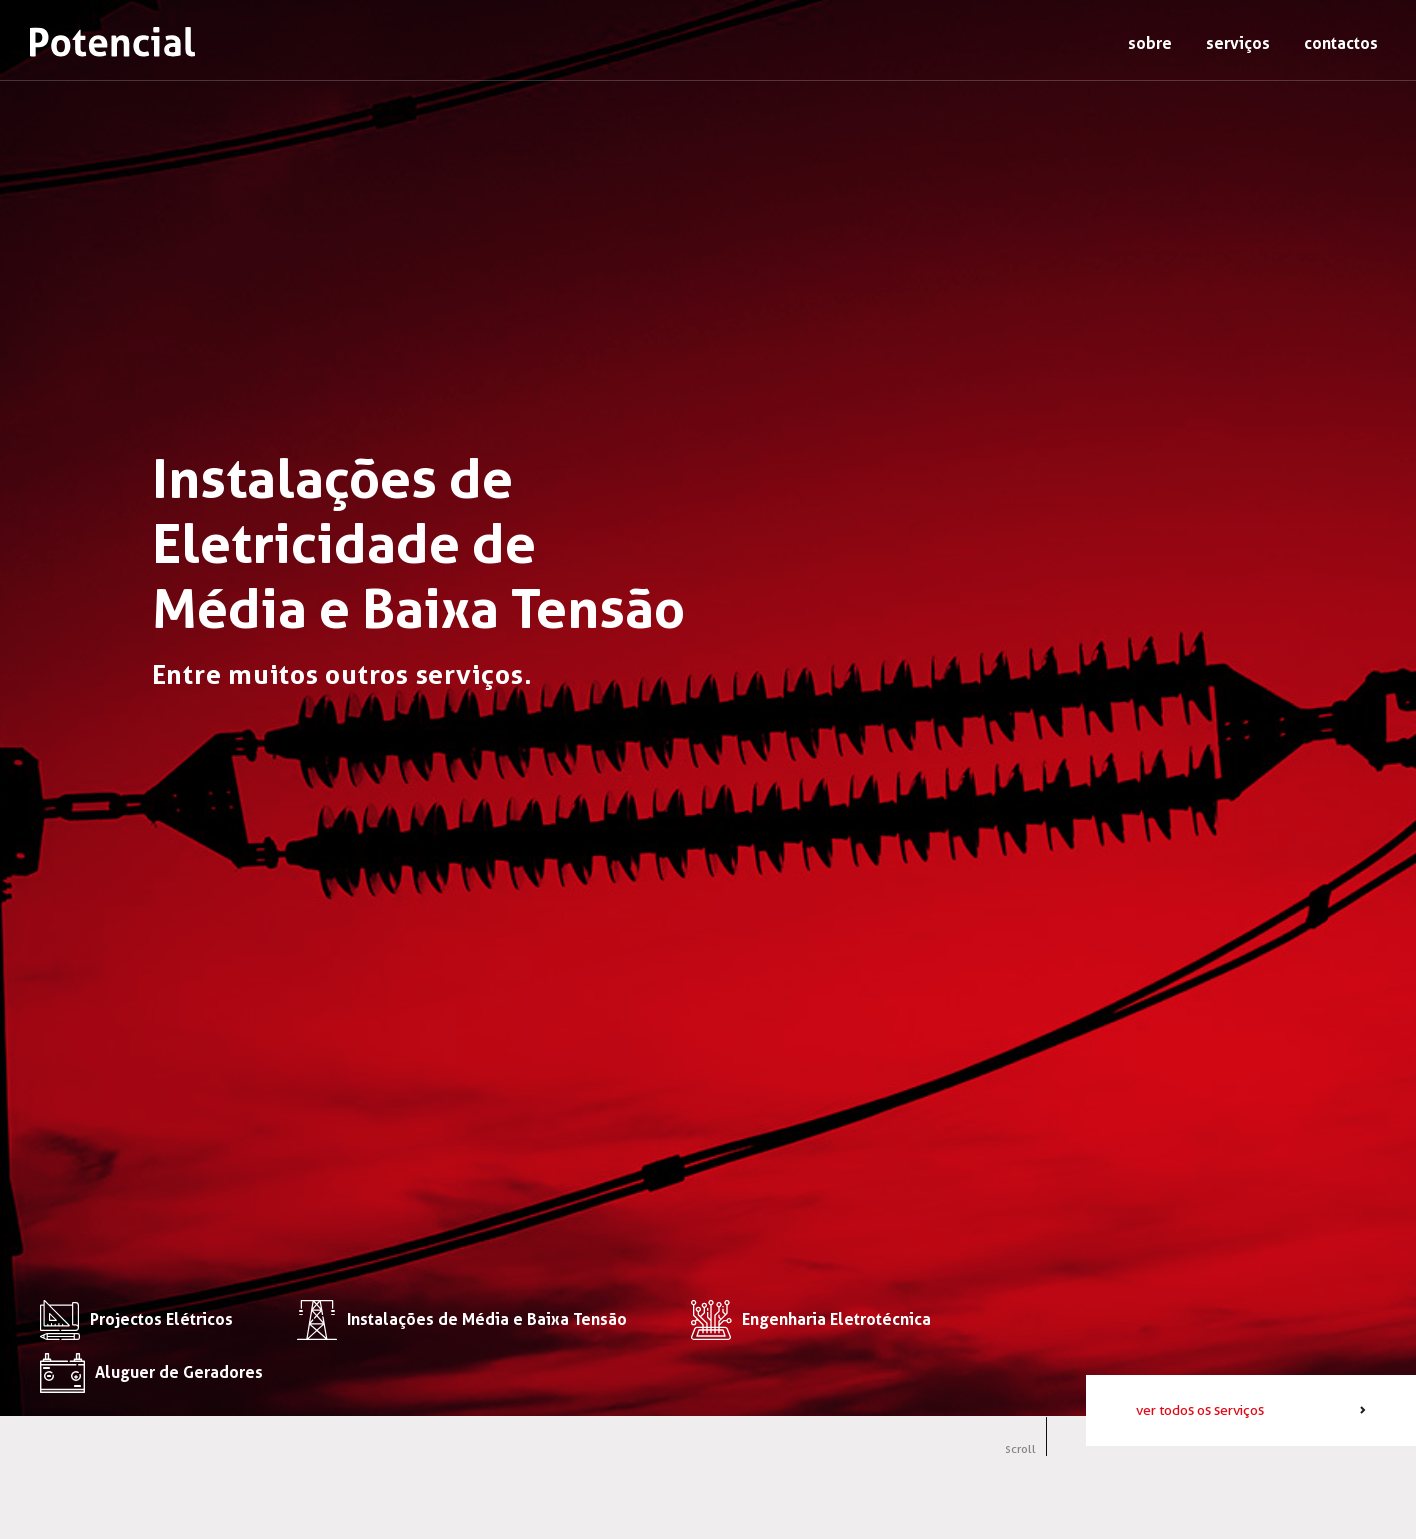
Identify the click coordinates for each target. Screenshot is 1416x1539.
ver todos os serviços (1200, 1410)
